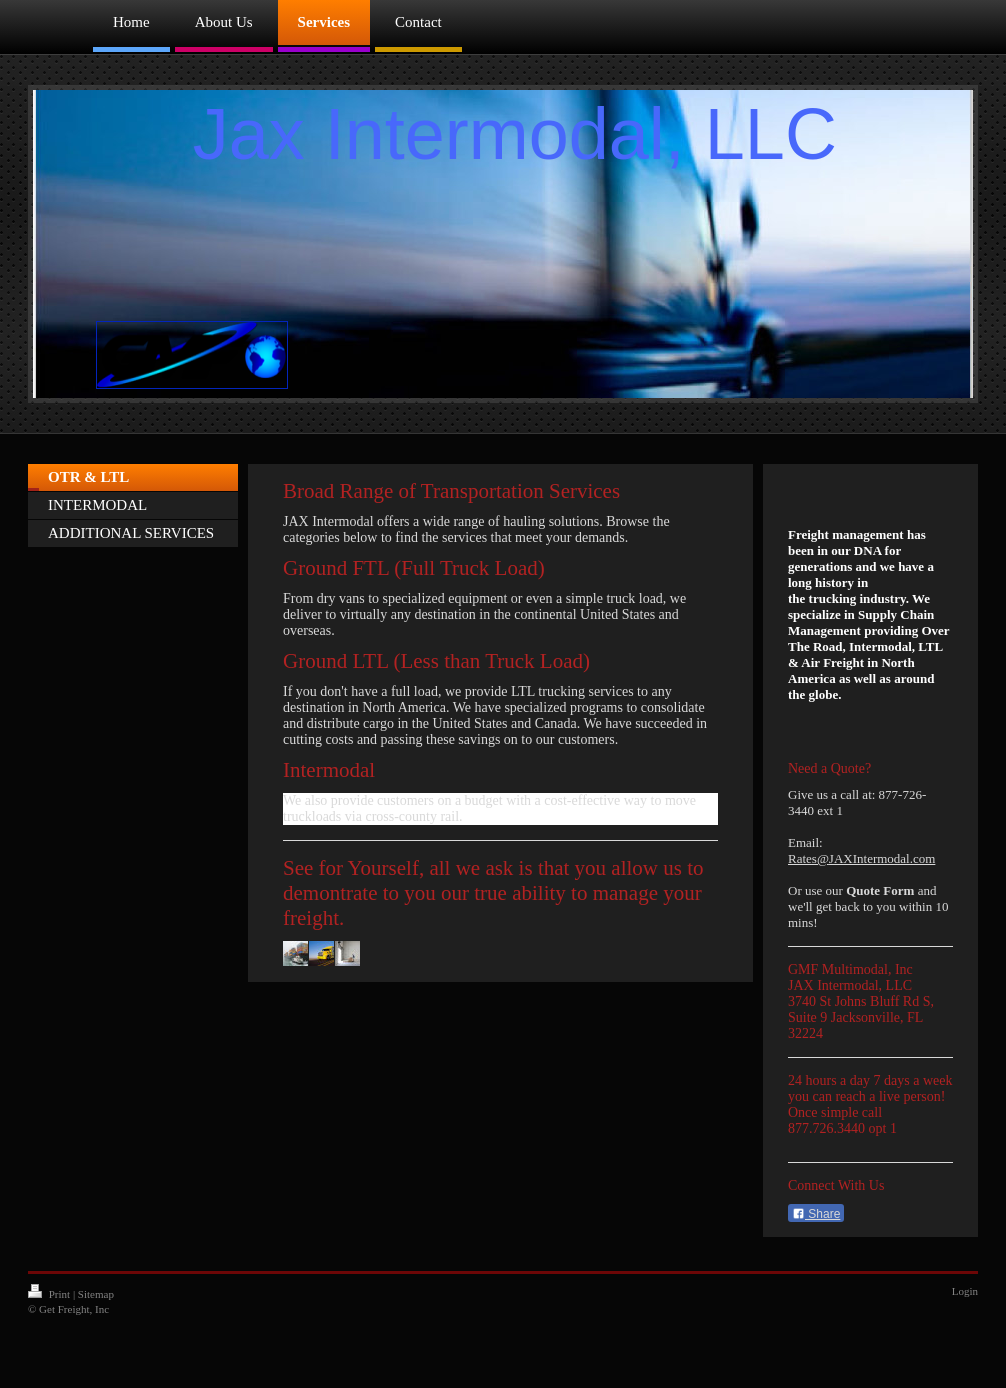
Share (816, 1214)
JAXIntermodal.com (882, 858)
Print (50, 1294)
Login (965, 1291)
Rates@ (808, 858)
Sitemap (96, 1294)
